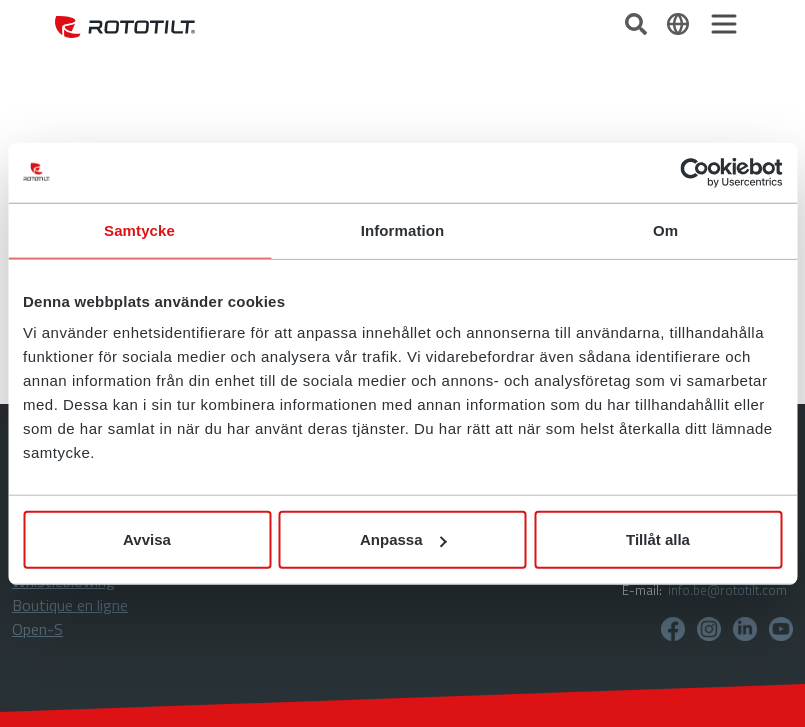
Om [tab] (665, 229)
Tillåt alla (658, 539)
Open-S (37, 629)
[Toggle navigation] (724, 24)
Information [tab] (403, 229)
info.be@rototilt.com (727, 590)
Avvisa (147, 539)
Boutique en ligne (70, 605)
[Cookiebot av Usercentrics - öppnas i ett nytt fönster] (694, 172)
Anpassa (403, 539)
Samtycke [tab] (139, 229)
